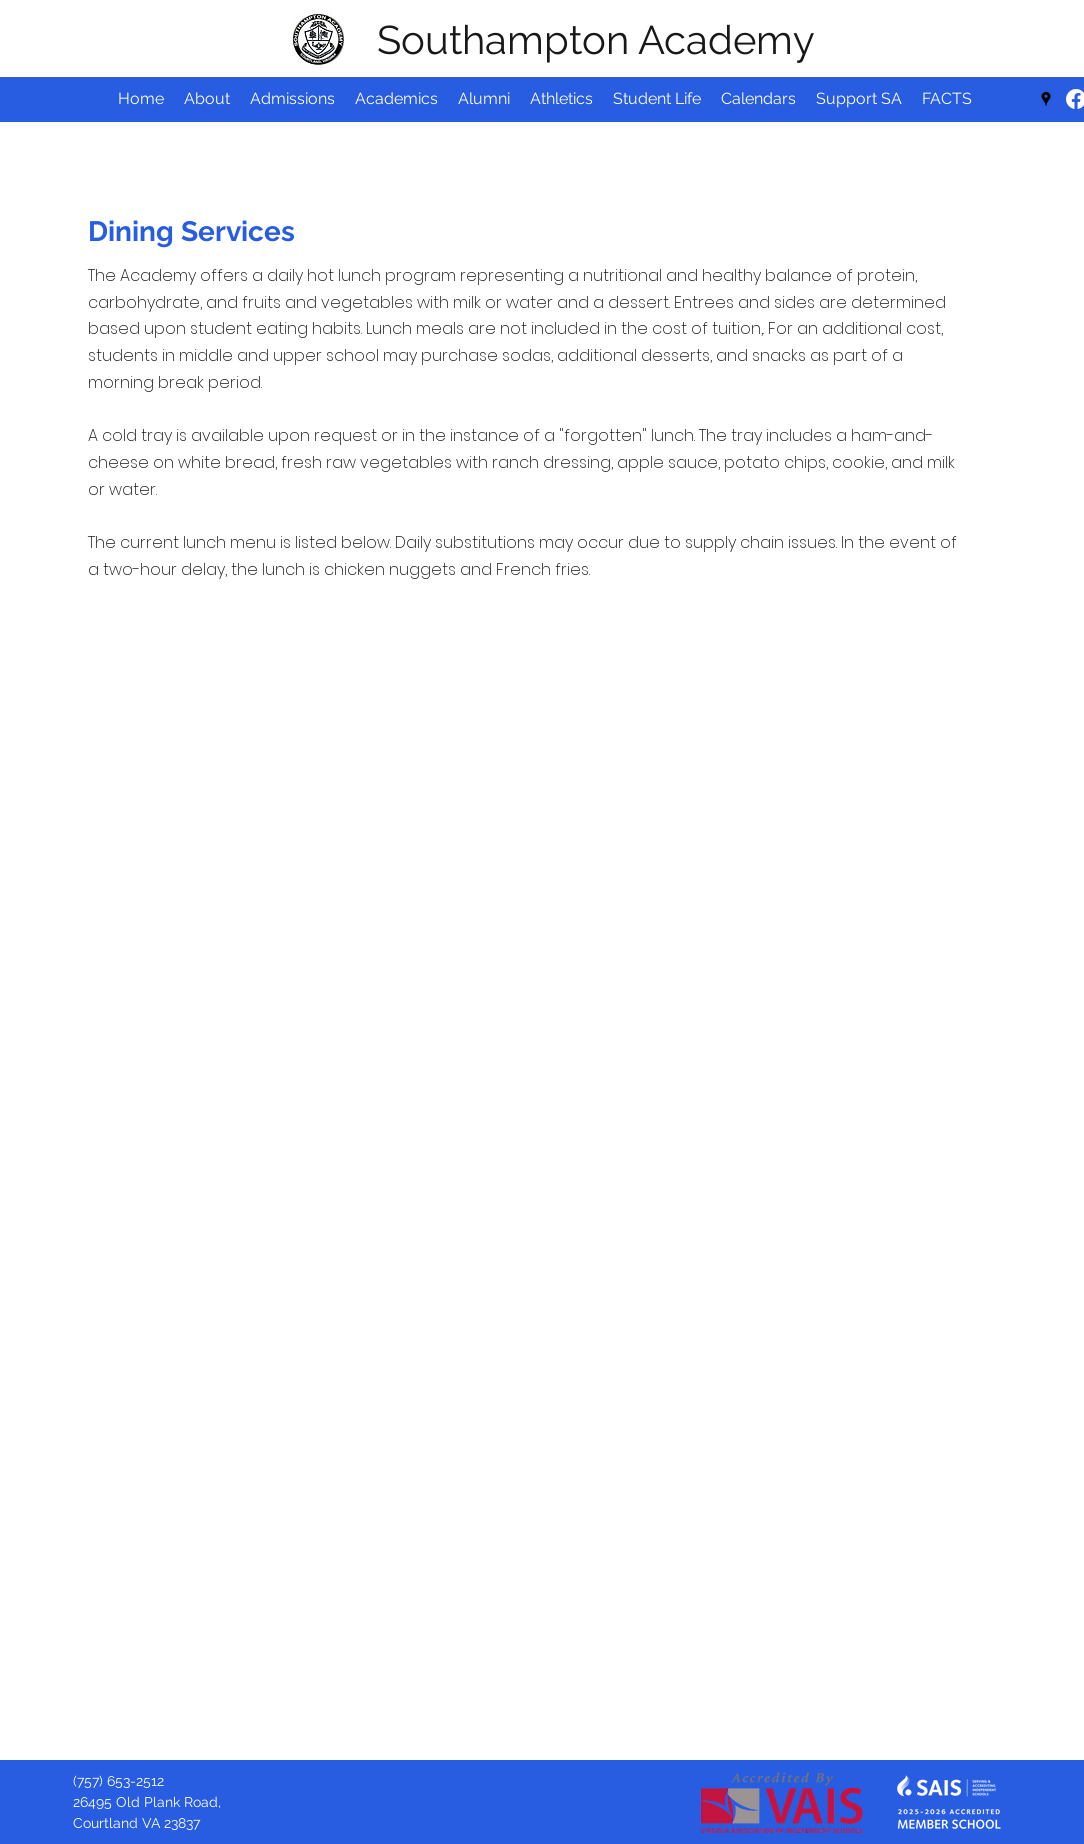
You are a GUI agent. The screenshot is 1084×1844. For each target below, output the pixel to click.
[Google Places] (1046, 99)
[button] (758, 99)
